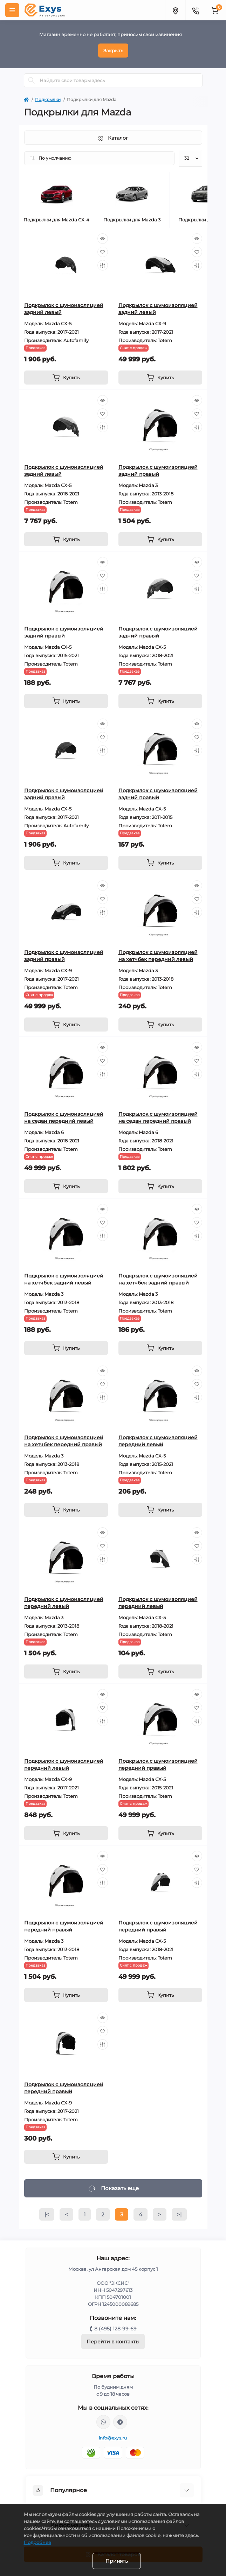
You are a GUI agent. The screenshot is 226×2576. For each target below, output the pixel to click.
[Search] (31, 80)
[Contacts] (195, 10)
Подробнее (37, 2542)
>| (179, 2214)
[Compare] (102, 265)
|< (46, 2214)
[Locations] (175, 10)
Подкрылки (48, 99)
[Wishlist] (102, 252)
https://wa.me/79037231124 (103, 2422)
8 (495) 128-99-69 (115, 2328)
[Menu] (12, 10)
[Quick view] (102, 238)
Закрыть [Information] (113, 50)
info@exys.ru (113, 2438)
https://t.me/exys (120, 2422)
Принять (116, 2561)
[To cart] (66, 378)
